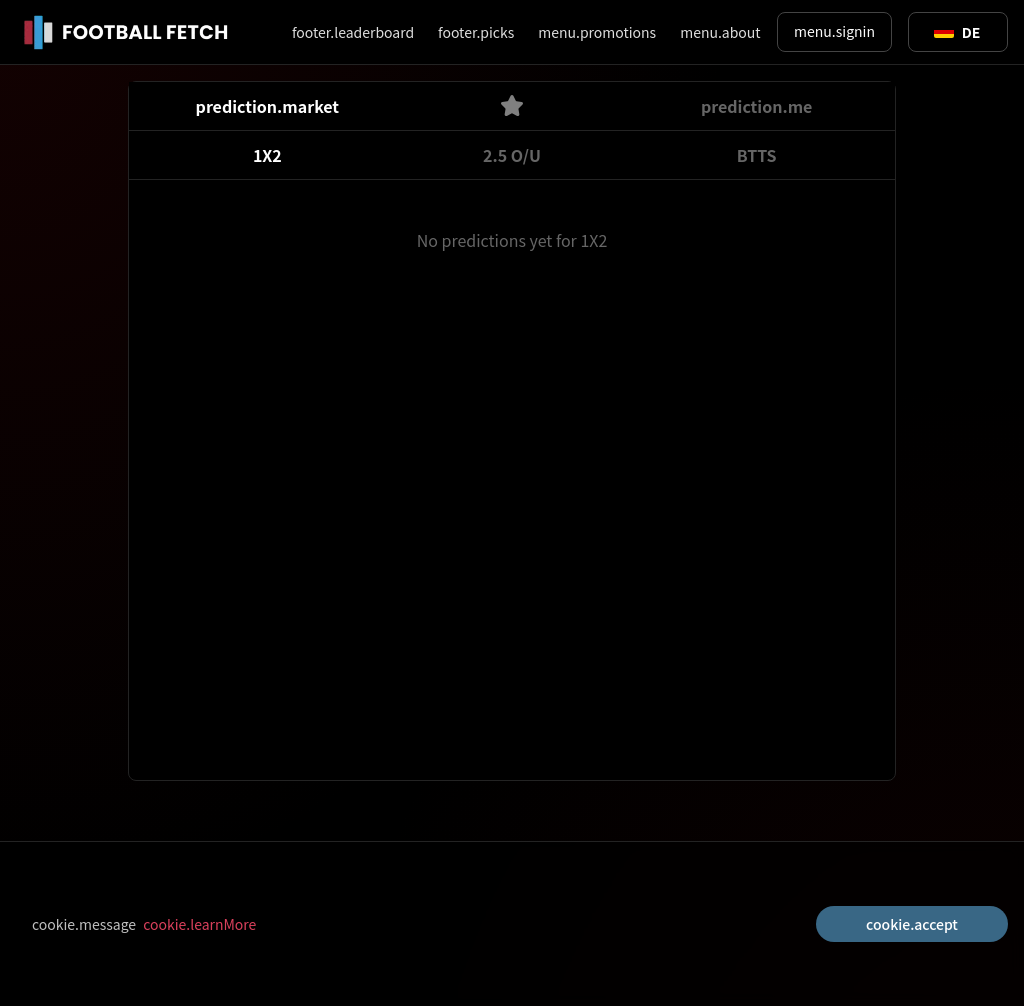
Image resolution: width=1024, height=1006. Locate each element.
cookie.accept (912, 924)
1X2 (267, 155)
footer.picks (476, 32)
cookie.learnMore (199, 924)
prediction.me (756, 106)
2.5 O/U (512, 155)
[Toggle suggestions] (957, 32)
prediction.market (267, 106)
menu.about (720, 32)
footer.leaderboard (353, 32)
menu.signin (834, 31)
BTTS (757, 155)
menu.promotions (597, 32)
